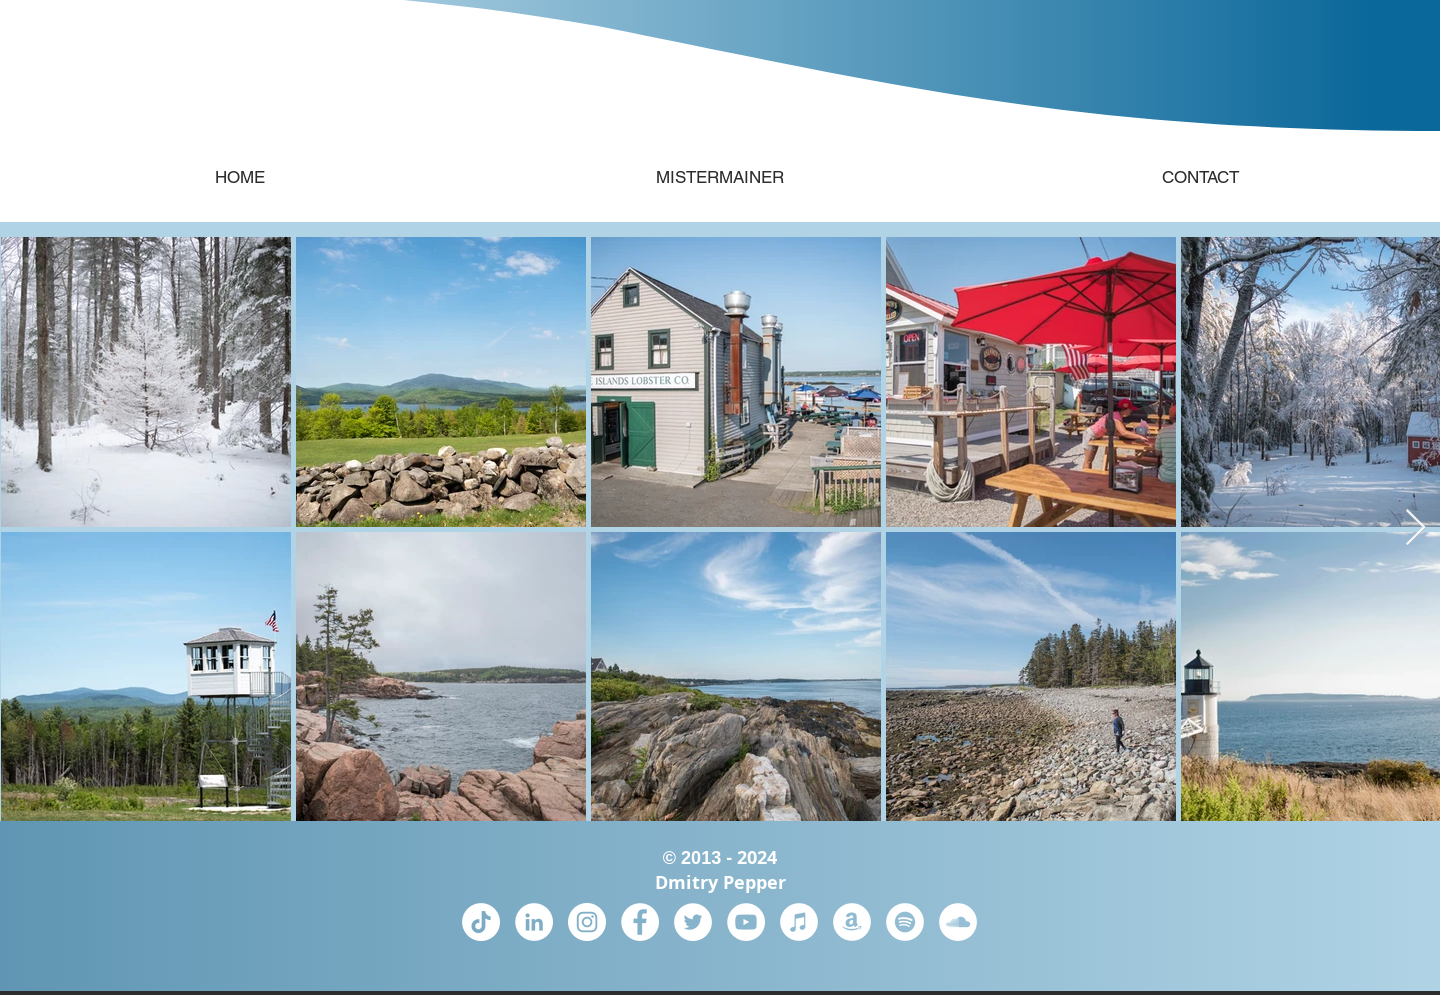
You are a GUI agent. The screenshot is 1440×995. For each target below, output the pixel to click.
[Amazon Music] (852, 922)
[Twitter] (693, 922)
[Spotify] (905, 922)
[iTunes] (799, 922)
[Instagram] (587, 922)
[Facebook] (640, 922)
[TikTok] (481, 922)
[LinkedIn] (534, 922)
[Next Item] (1415, 528)
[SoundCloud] (958, 922)
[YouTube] (746, 922)
